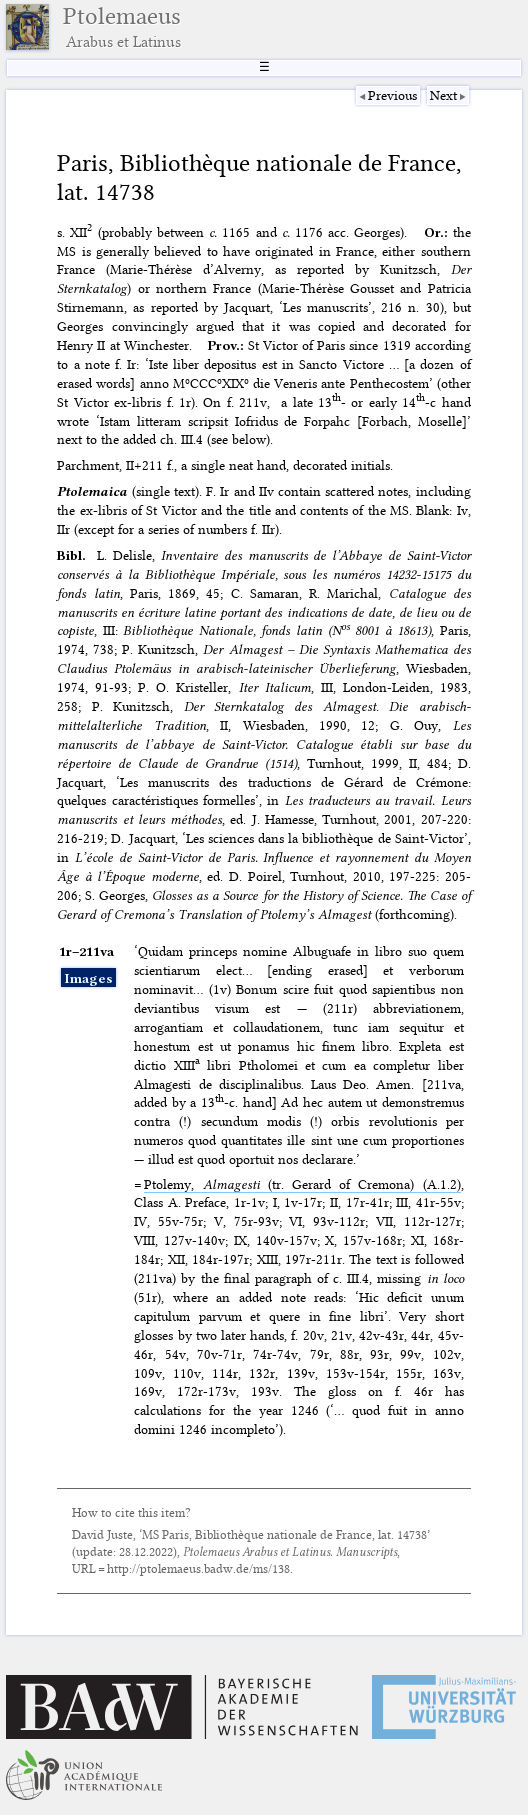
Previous (392, 95)
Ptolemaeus (122, 27)
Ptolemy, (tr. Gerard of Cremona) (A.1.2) (302, 1184)
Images (88, 978)
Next (443, 95)
